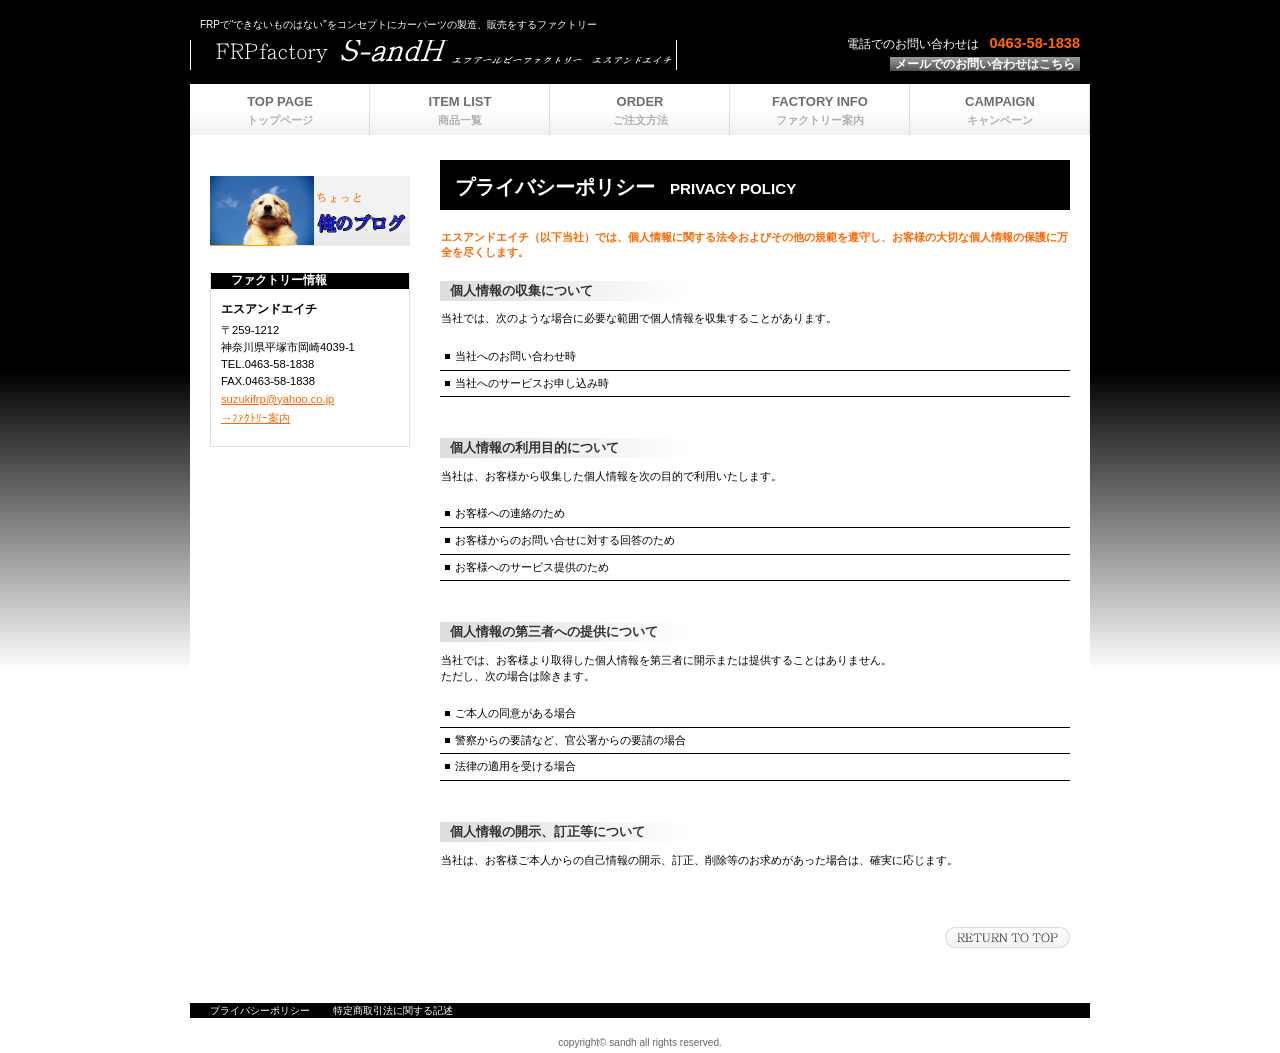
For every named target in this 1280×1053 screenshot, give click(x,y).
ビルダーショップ (440, 55)
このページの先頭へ (1007, 937)
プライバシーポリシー (260, 1010)
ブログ (310, 211)
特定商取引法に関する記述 (393, 1010)
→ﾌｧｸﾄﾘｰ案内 (255, 418)
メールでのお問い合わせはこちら (985, 64)
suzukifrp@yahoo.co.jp (277, 399)
